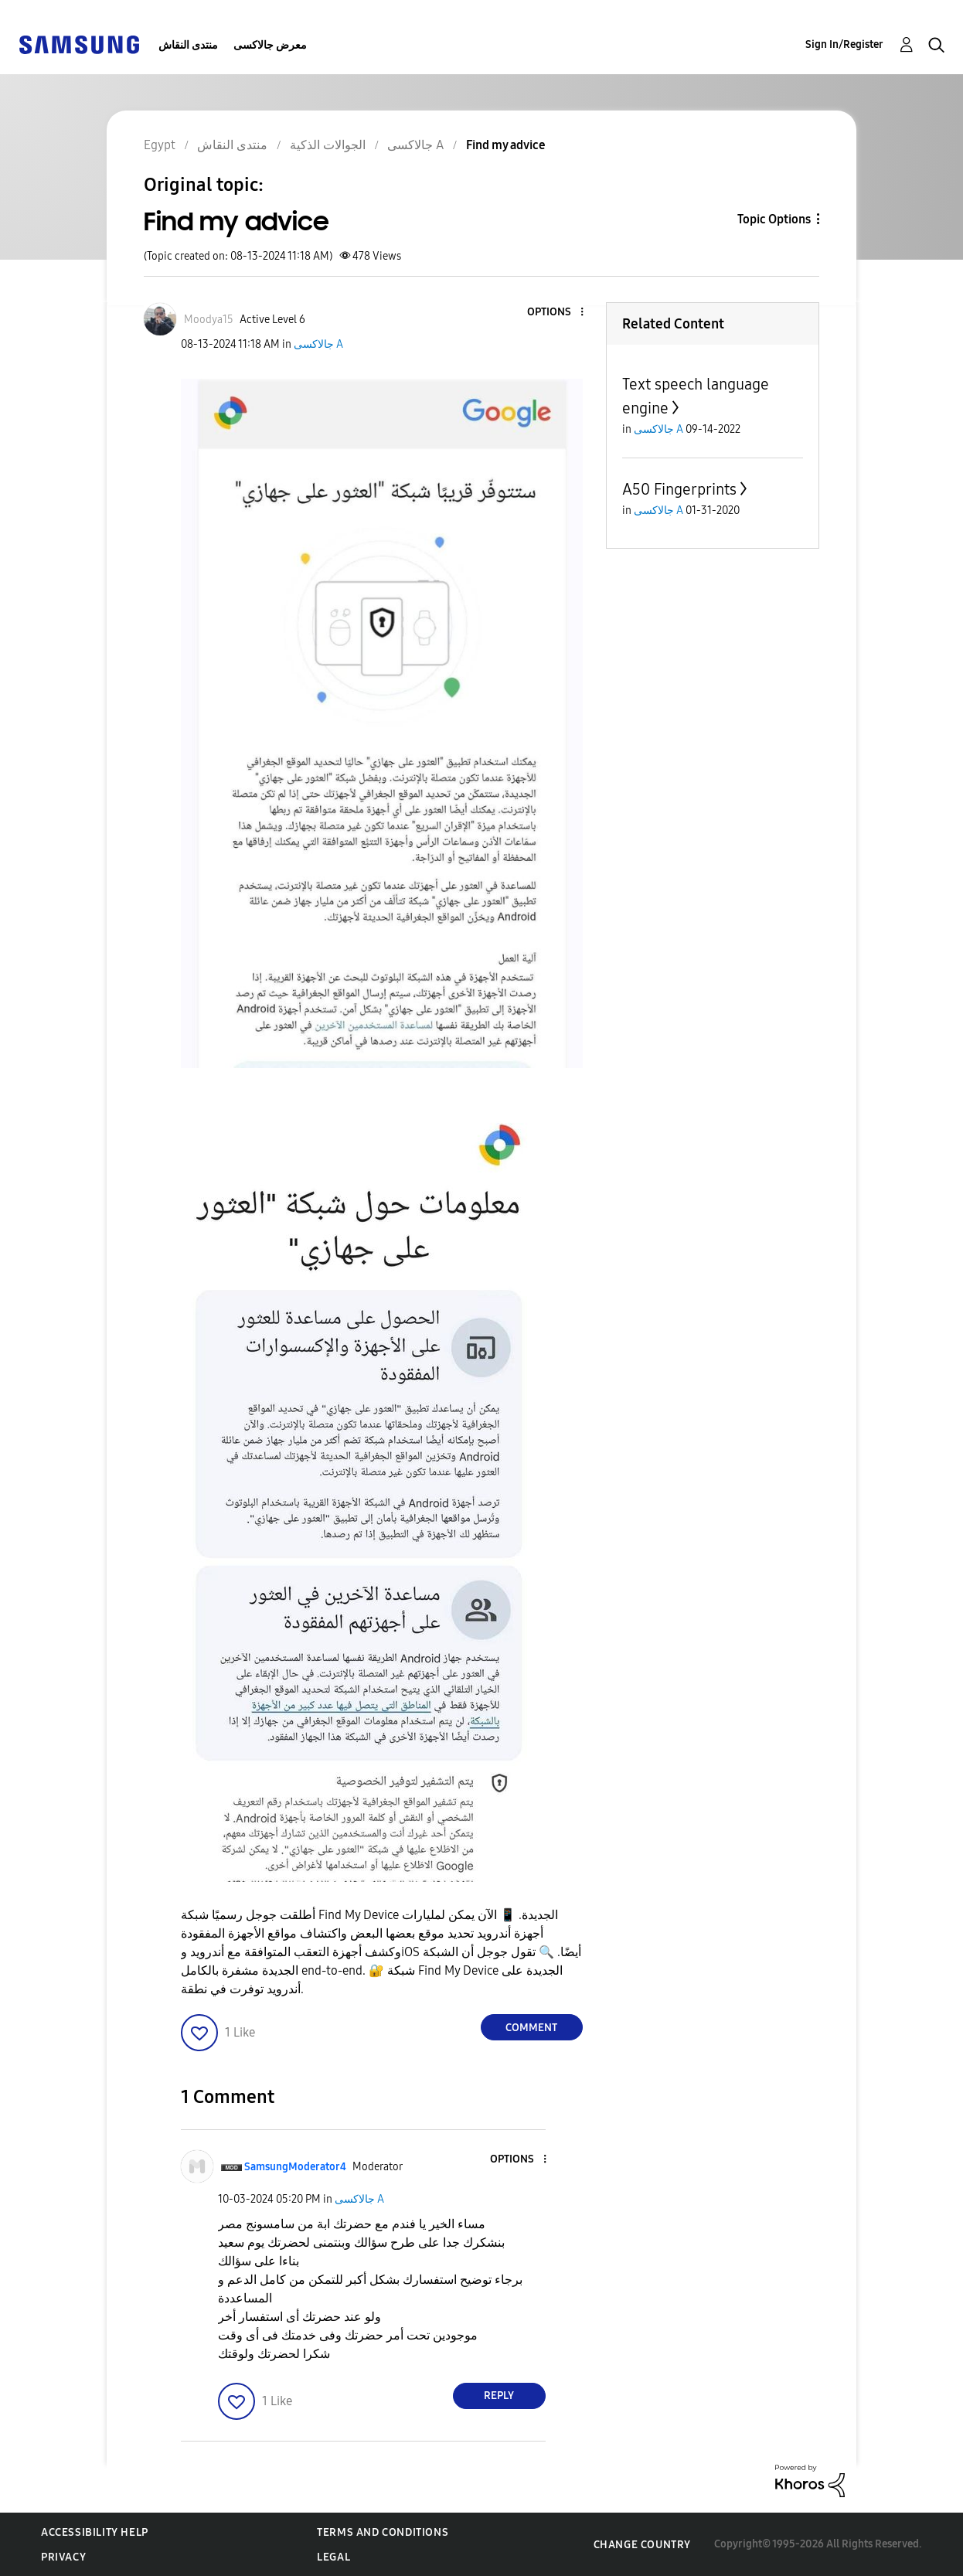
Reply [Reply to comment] (499, 2395)
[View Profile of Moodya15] (208, 319)
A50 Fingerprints (679, 489)
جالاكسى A (318, 344)
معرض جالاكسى (270, 45)
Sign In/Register (844, 44)
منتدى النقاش (188, 45)
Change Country (642, 2544)
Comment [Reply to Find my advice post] (531, 2027)
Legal (333, 2557)
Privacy (63, 2557)
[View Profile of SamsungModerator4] (295, 2166)
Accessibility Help (94, 2532)
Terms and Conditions (382, 2532)
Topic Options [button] (774, 219)
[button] (556, 312)
